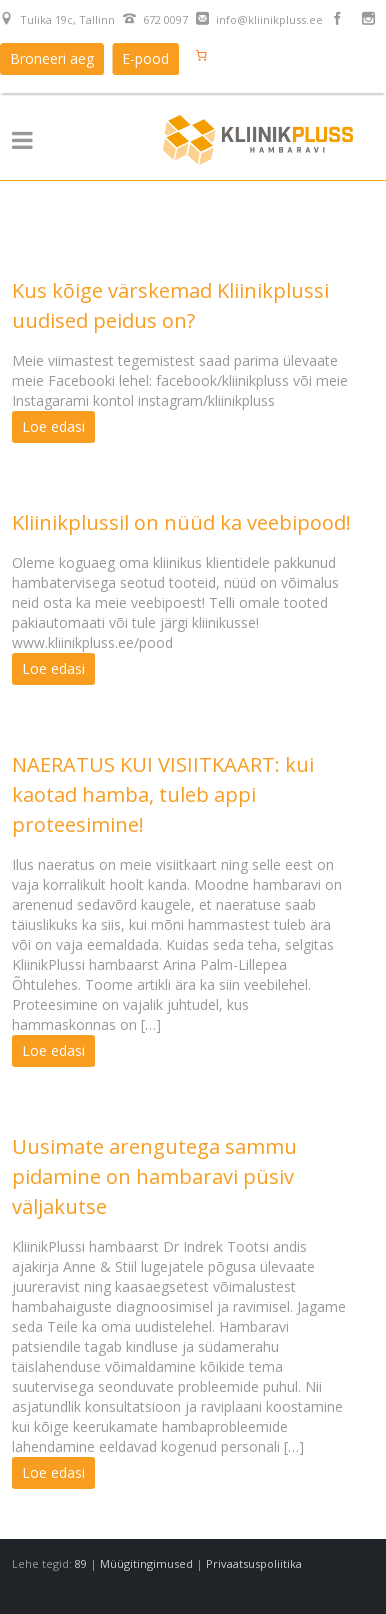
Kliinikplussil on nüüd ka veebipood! (181, 522)
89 (81, 1563)
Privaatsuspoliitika (254, 1563)
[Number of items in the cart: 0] (201, 55)
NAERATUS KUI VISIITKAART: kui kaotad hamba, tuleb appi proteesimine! (163, 794)
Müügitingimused (146, 1563)
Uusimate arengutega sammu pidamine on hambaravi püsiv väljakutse (154, 1176)
